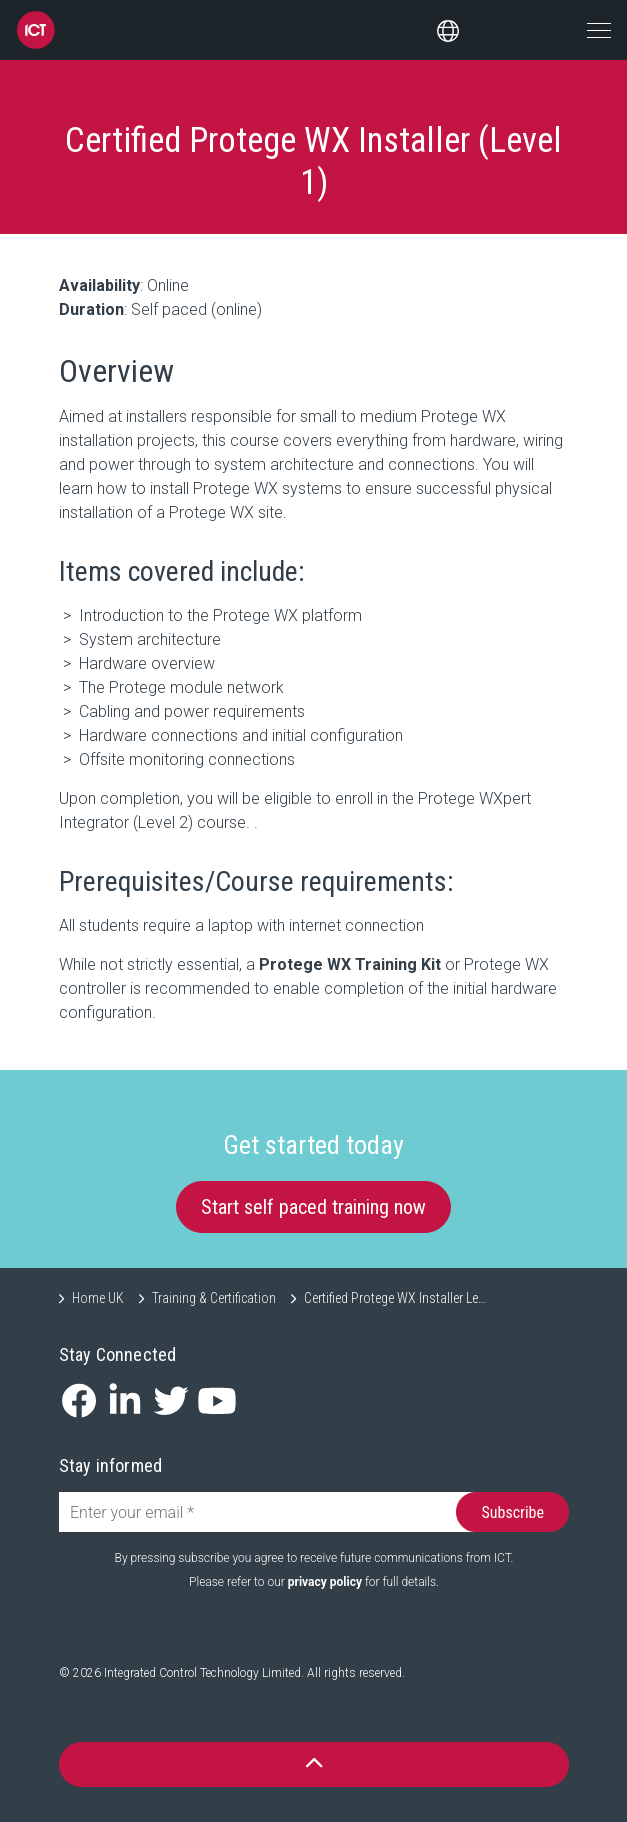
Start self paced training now (313, 1207)
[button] (314, 1764)
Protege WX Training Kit (350, 964)
